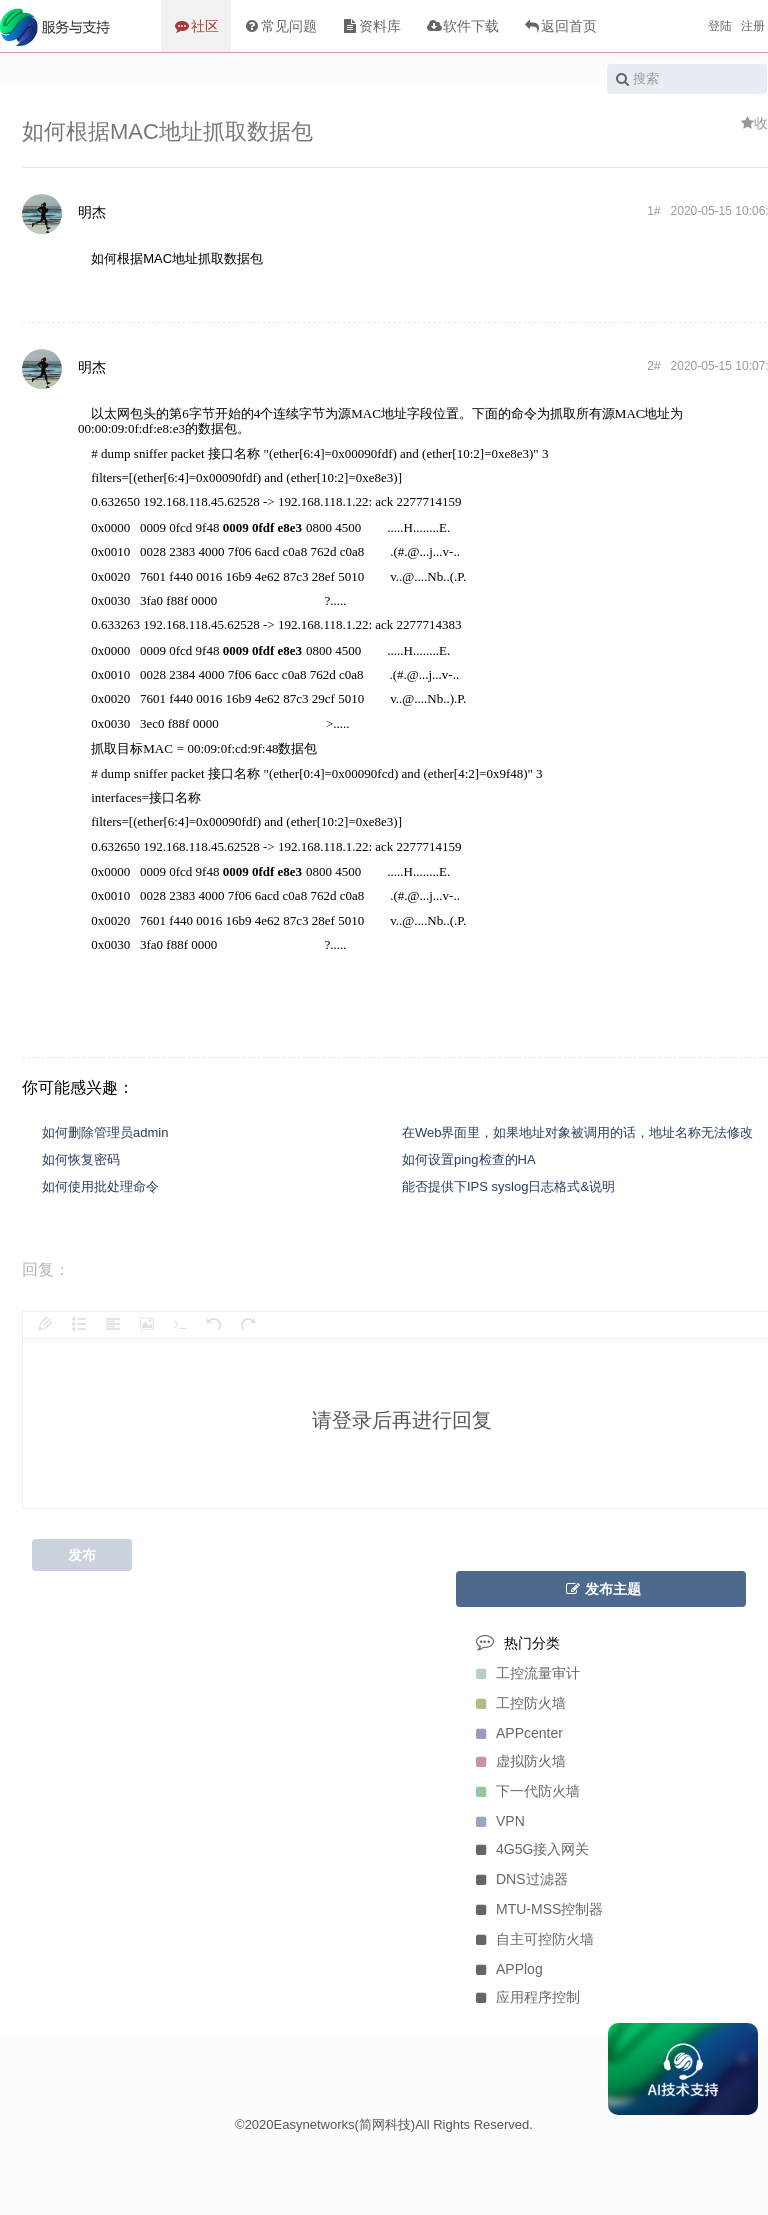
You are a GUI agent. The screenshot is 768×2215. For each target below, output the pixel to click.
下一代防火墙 (523, 1791)
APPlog (504, 1969)
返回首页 (560, 26)
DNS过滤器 (517, 1879)
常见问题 (280, 26)
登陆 (720, 26)
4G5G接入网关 (527, 1849)
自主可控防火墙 (530, 1939)
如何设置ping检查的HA (469, 1159)
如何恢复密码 (81, 1159)
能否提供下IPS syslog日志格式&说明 (508, 1186)
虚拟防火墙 (516, 1761)
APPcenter (514, 1733)
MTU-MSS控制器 (534, 1909)
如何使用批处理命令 (100, 1186)
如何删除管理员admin (105, 1132)
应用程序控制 (523, 1997)
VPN (495, 1821)
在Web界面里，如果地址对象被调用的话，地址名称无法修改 (578, 1132)
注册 (753, 26)
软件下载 (462, 26)
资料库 (371, 26)
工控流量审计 (523, 1673)
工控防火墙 (516, 1703)
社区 (196, 26)
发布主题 (601, 1589)
